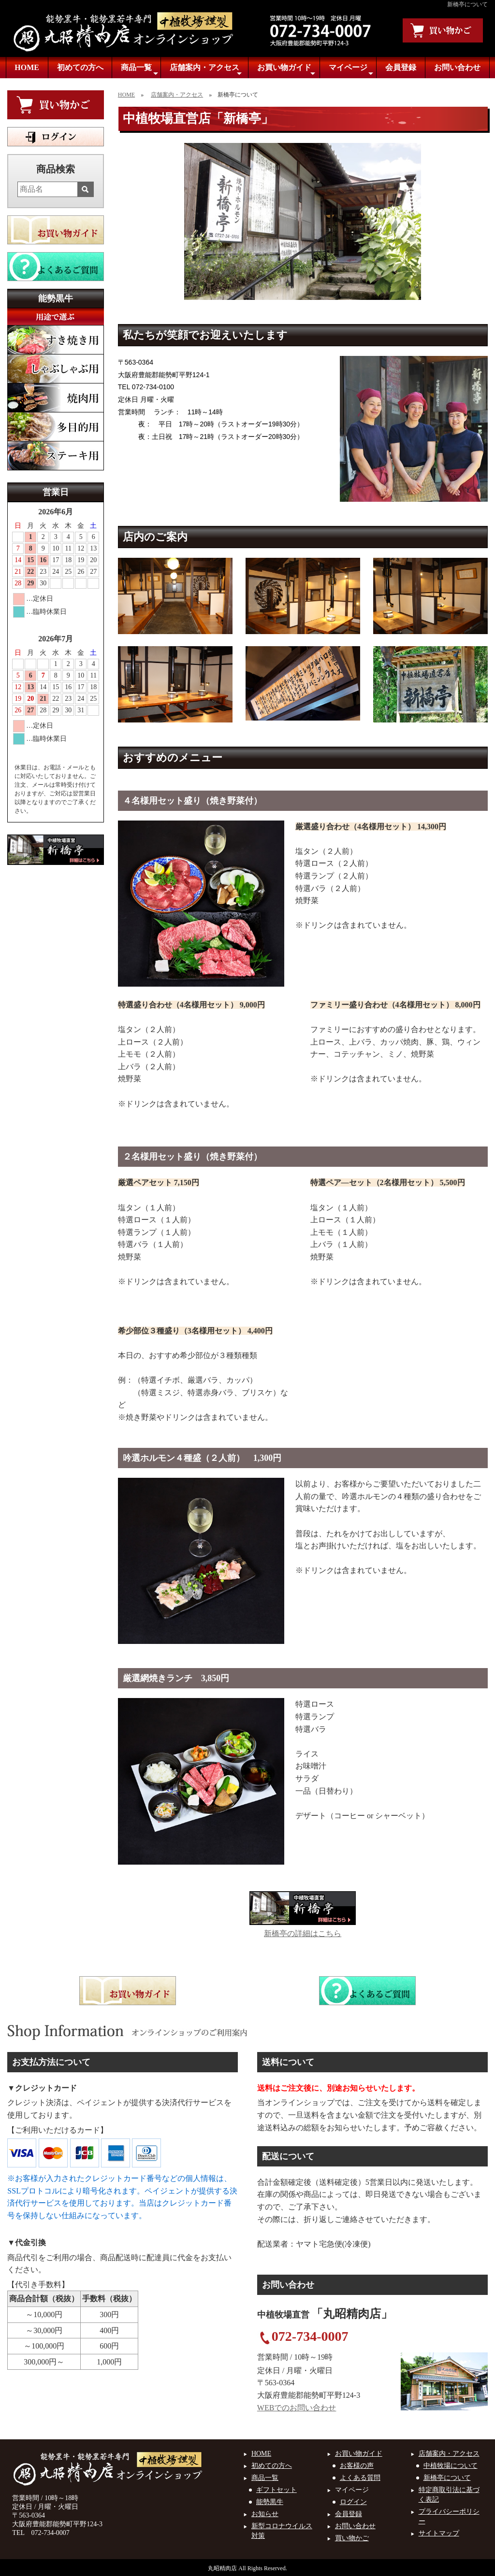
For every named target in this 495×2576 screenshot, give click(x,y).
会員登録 (400, 67)
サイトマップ (439, 2533)
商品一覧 (139, 70)
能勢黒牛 (269, 2501)
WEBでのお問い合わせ (296, 2408)
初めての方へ (80, 67)
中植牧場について (450, 2465)
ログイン (353, 2501)
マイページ (351, 70)
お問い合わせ (457, 67)
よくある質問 (360, 2477)
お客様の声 (357, 2465)
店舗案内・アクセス (206, 70)
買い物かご (352, 2538)
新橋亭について (447, 2477)
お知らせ (264, 2514)
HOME (27, 67)
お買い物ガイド (286, 70)
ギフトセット (276, 2489)
